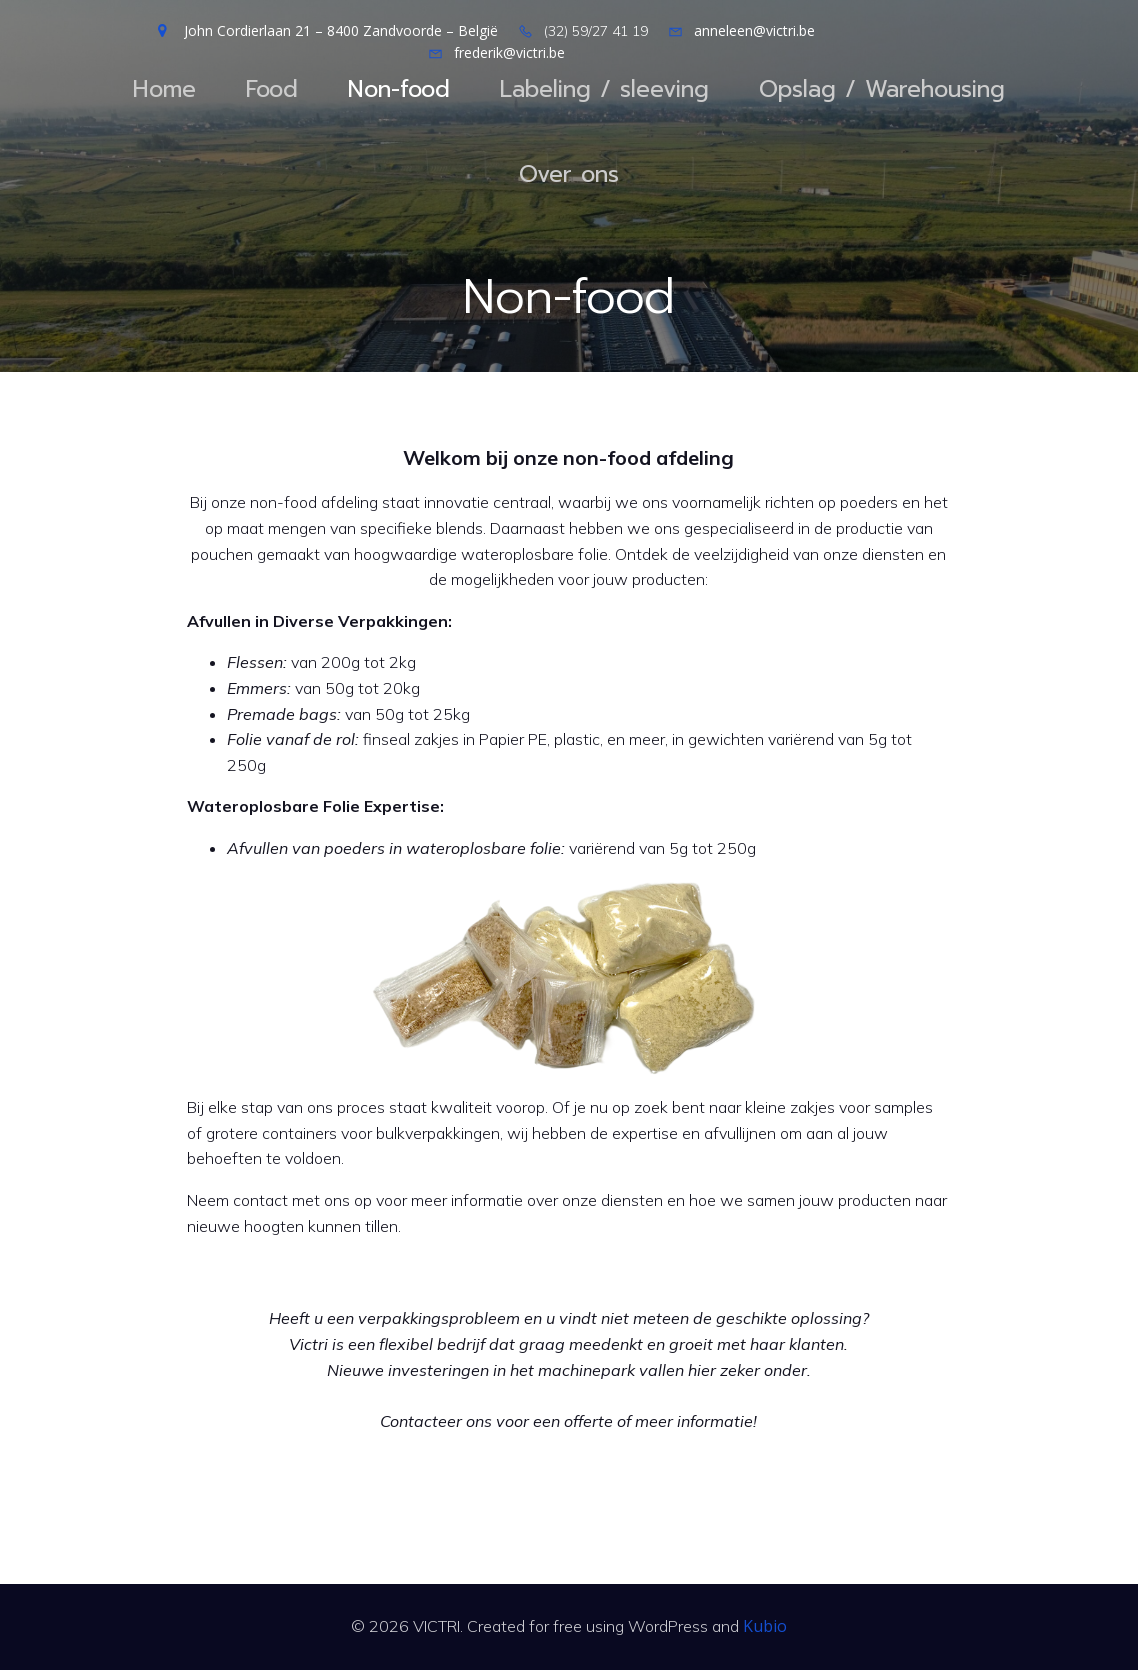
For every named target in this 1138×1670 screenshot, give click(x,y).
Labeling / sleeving (604, 89)
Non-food (399, 89)
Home (164, 89)
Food (272, 89)
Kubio (765, 1626)
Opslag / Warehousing (882, 89)
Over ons (569, 174)
